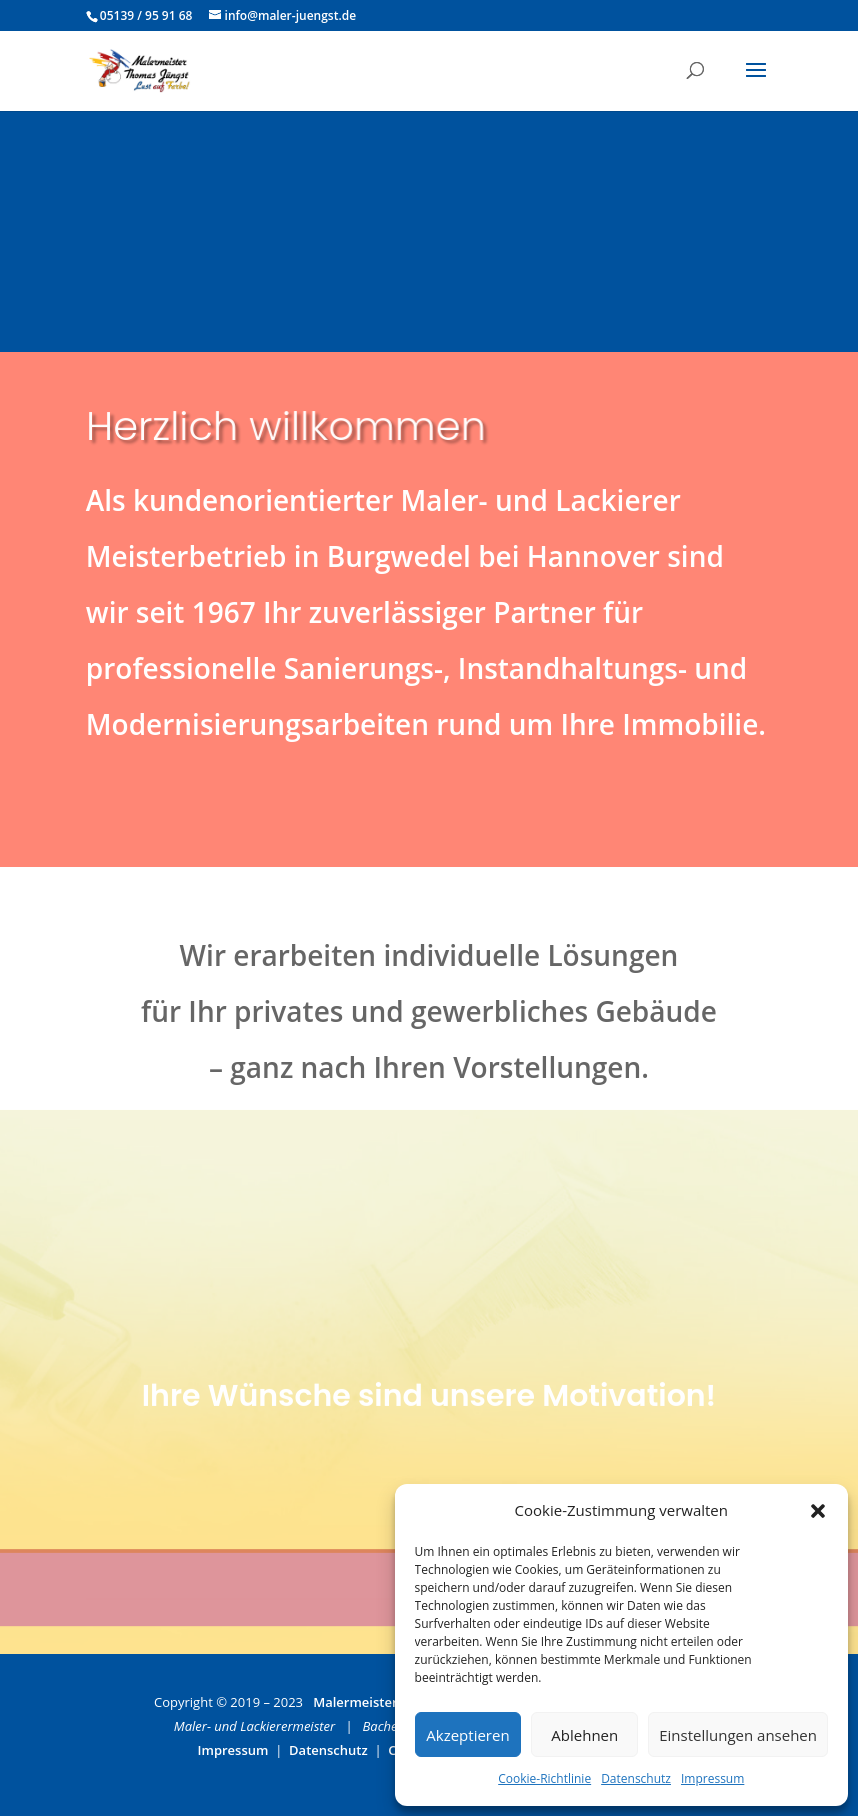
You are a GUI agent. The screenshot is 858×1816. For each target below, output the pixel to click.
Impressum (712, 1778)
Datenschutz (636, 1778)
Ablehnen (584, 1735)
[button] (818, 1511)
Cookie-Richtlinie (544, 1778)
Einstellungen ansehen (738, 1735)
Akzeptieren (467, 1735)
